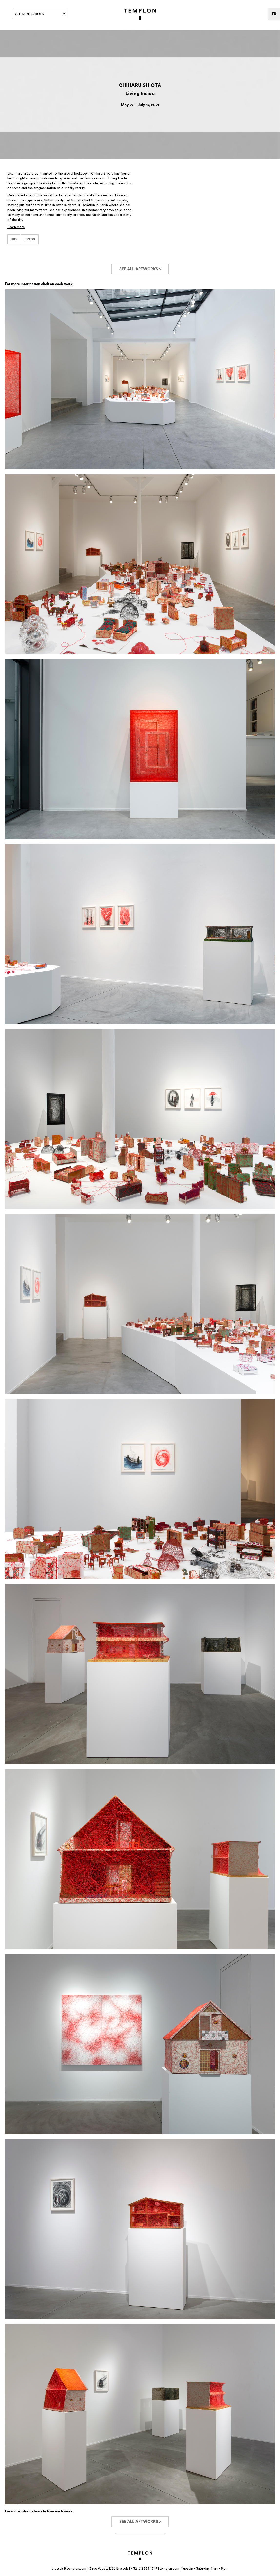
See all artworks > (140, 269)
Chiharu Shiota (40, 14)
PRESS (29, 239)
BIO (14, 239)
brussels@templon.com (69, 2568)
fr (274, 14)
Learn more (16, 227)
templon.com (169, 2568)
